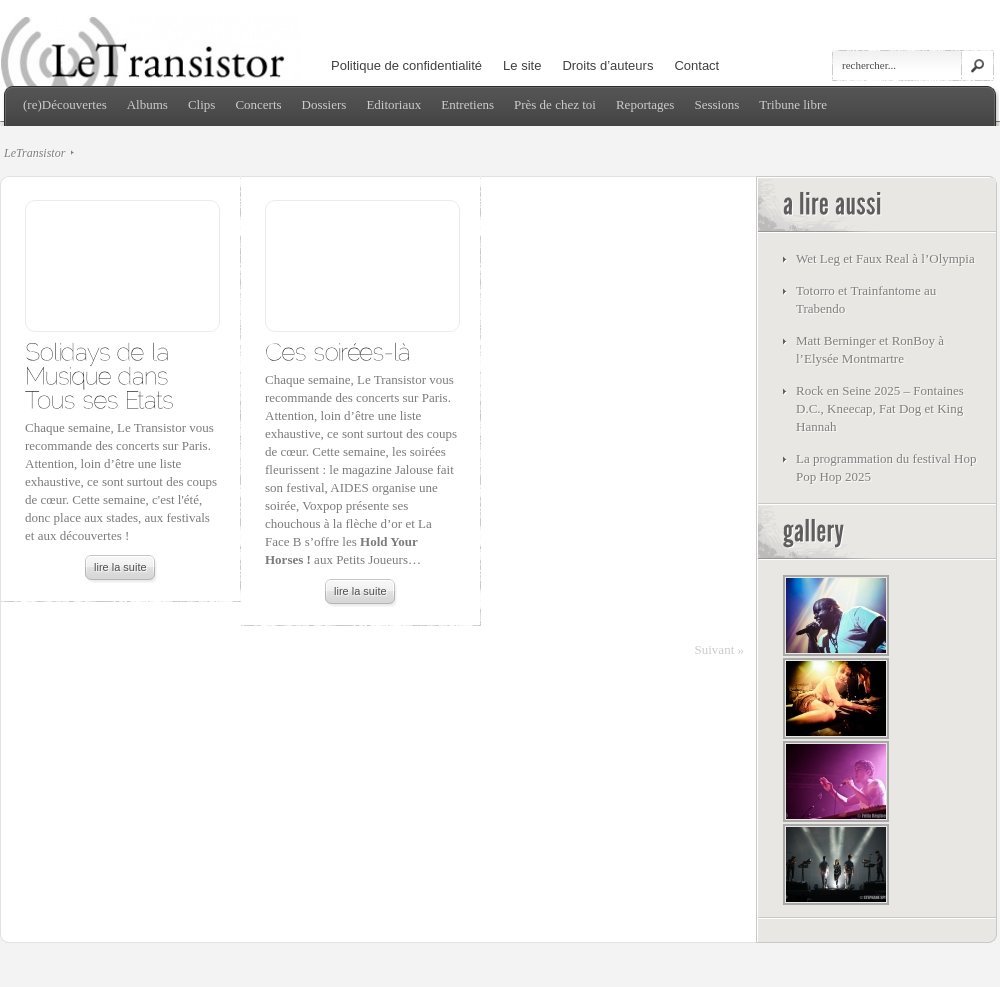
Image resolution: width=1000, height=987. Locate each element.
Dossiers (324, 104)
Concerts (258, 104)
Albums (147, 104)
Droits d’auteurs (607, 65)
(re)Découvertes (65, 104)
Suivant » (719, 649)
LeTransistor (34, 153)
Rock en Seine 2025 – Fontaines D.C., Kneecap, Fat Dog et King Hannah (880, 408)
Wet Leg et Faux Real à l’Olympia (885, 258)
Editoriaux (393, 104)
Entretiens (467, 104)
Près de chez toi (555, 104)
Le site (522, 65)
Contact (696, 65)
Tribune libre (793, 104)
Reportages (645, 104)
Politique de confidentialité (406, 65)
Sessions (716, 104)
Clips (201, 104)
